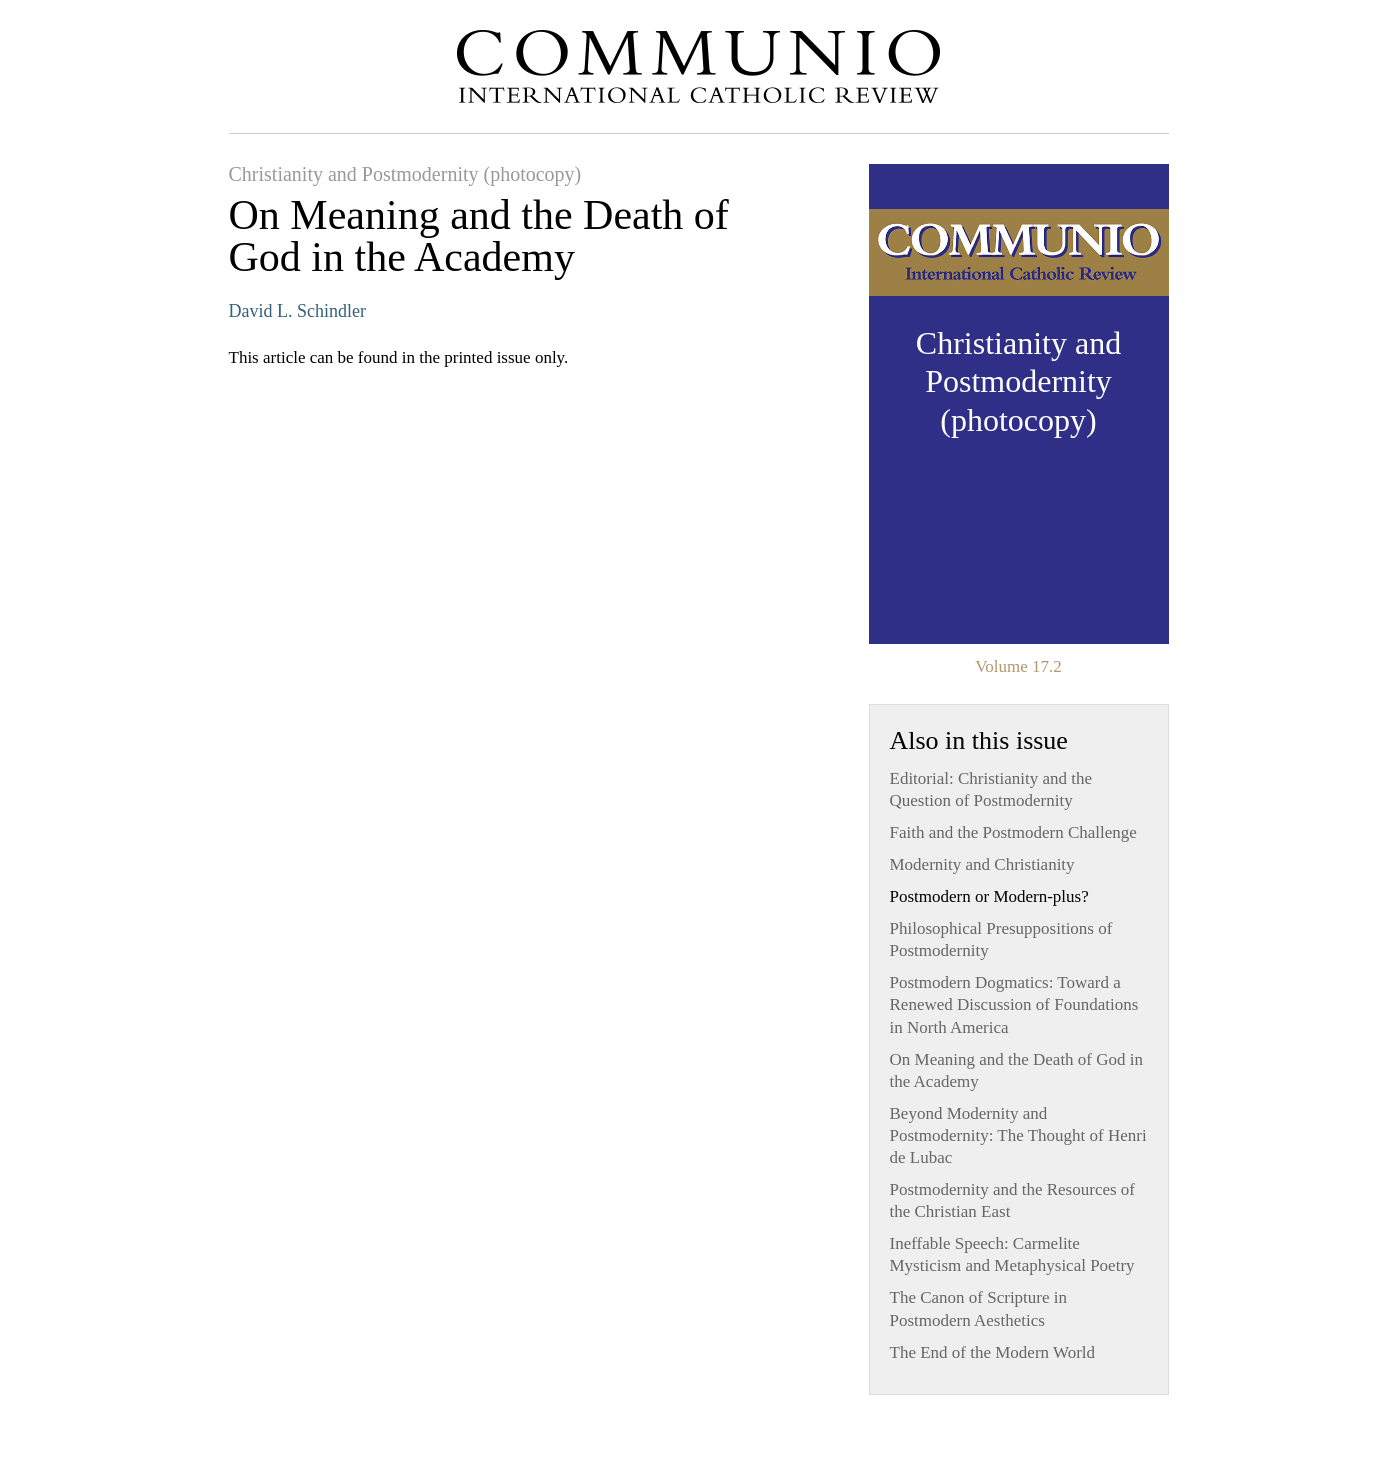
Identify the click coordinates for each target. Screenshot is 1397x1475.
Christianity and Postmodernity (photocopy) (405, 174)
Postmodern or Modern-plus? (989, 896)
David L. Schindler (297, 311)
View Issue (1019, 404)
